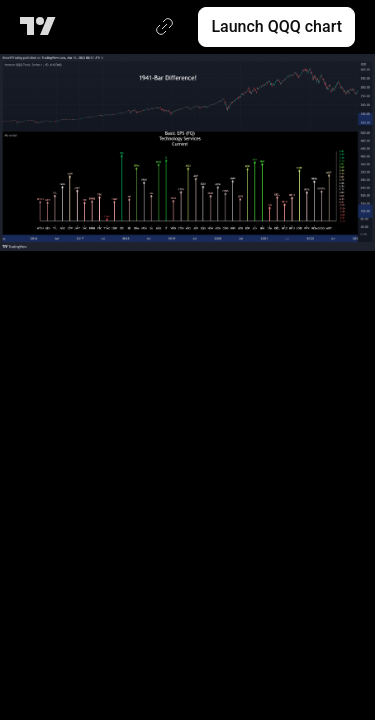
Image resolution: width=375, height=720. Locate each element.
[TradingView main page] (41, 27)
